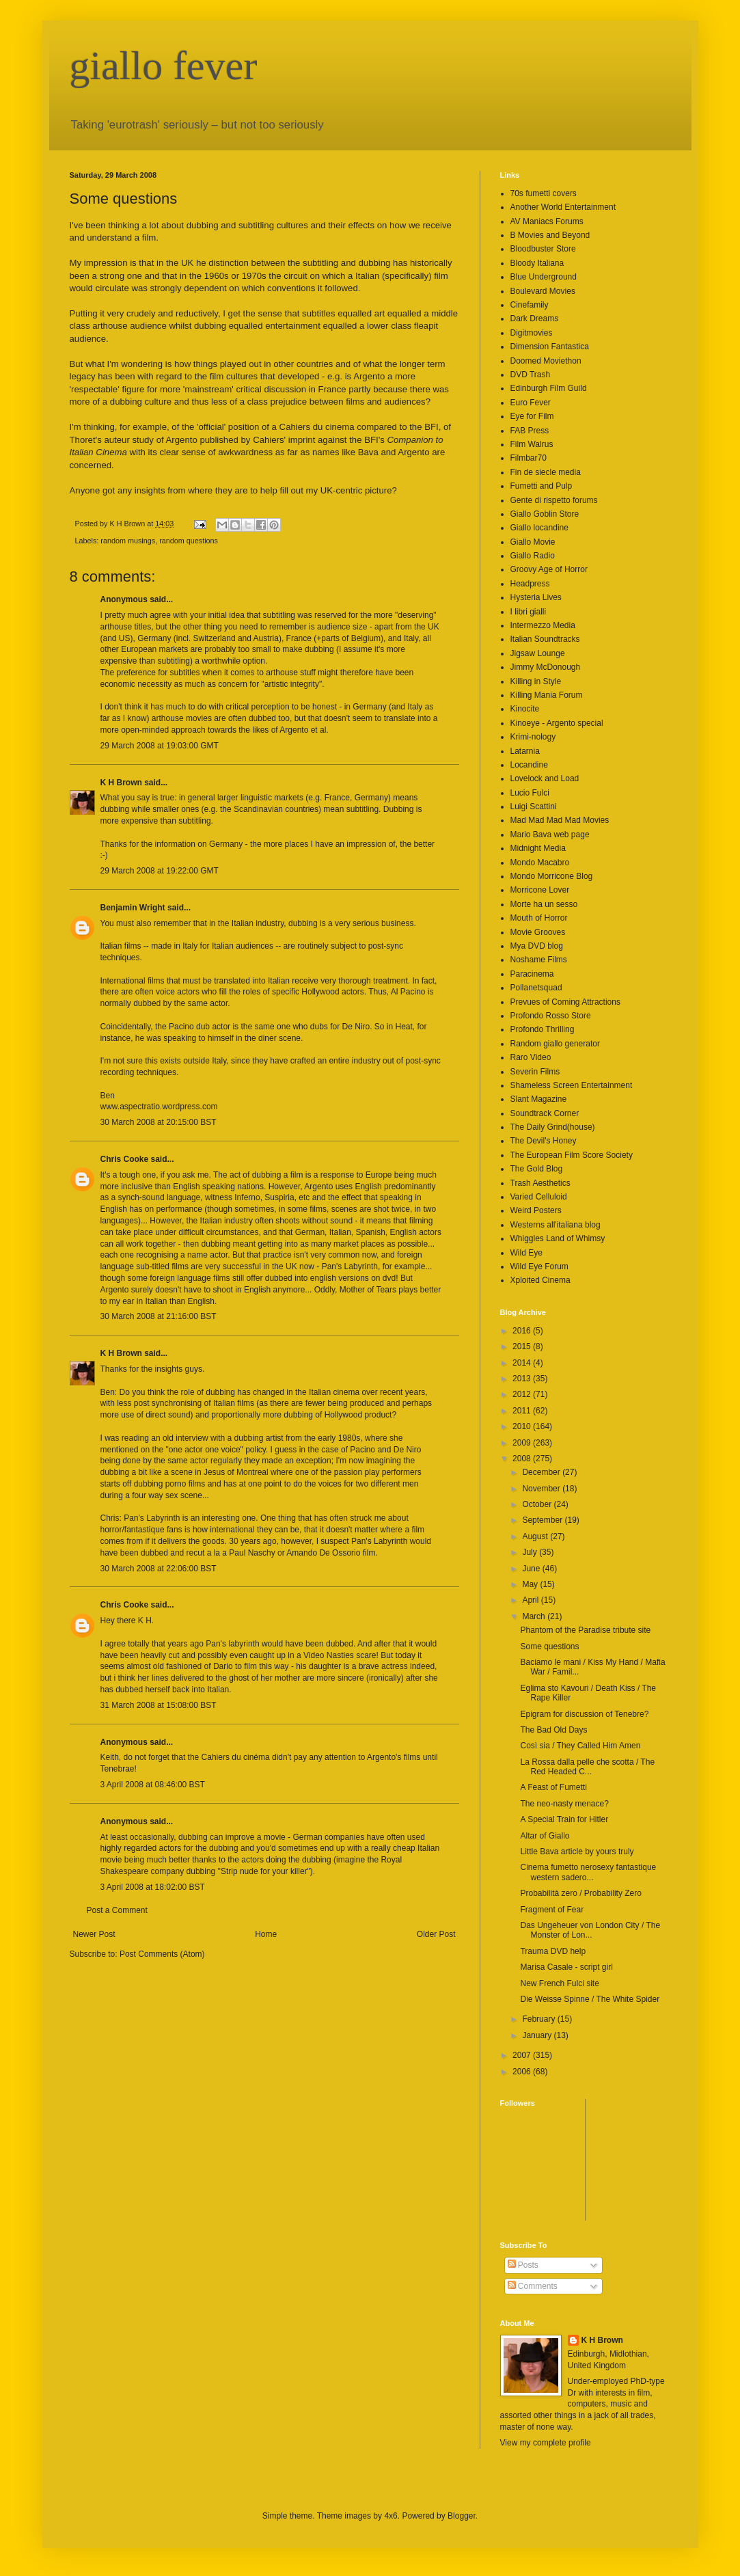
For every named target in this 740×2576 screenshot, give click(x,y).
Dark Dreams (534, 318)
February (539, 2019)
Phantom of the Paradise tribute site (585, 1630)
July (530, 1552)
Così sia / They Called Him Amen (580, 1745)
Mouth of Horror (539, 918)
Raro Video (530, 1057)
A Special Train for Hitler (564, 1819)
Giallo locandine (539, 527)
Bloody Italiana (537, 263)
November (542, 1488)
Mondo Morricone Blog (551, 876)
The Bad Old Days (553, 1730)
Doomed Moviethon (545, 361)
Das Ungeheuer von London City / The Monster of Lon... (590, 1930)
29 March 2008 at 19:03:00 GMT (159, 745)
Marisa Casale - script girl (566, 1967)
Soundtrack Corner (544, 1113)
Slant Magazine (538, 1099)
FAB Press (529, 430)
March (534, 1616)
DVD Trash (530, 374)
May (531, 1584)
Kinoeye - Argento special (556, 723)
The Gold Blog (536, 1169)
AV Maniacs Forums (547, 221)
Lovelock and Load (544, 778)
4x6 (390, 2516)
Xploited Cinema (540, 1280)
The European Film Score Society (571, 1155)
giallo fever (164, 65)
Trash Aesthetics (540, 1183)
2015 (522, 1346)
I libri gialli (528, 611)
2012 (522, 1394)
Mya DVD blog (536, 946)
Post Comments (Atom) (162, 1954)
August (536, 1536)
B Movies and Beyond (550, 235)
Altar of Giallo (544, 1836)
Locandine (529, 765)
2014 (522, 1363)
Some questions (549, 1646)
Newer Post (94, 1934)
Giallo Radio (532, 555)
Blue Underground (543, 277)
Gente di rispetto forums (554, 500)
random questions (188, 541)
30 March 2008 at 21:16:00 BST (158, 1316)
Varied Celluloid (538, 1197)
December (542, 1472)
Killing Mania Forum (546, 695)
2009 (522, 1443)
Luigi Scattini (533, 806)
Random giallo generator (555, 1043)
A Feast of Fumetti (553, 1787)
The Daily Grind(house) (552, 1127)
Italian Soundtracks (545, 639)
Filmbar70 (528, 458)
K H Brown (121, 782)
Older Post (436, 1934)
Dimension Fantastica (549, 346)
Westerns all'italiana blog (555, 1225)
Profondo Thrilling (542, 1029)
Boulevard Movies (542, 291)
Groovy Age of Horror (549, 569)
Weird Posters (536, 1210)
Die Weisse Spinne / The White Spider (589, 1999)
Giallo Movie (533, 542)
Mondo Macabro (540, 862)
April (531, 1600)
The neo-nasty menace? (564, 1803)
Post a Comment (117, 1910)
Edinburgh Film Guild (548, 388)
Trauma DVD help (553, 1951)
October (537, 1504)
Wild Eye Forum (539, 1266)
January (537, 2035)
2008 (522, 1458)
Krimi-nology (533, 737)
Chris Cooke (124, 1159)
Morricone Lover (540, 890)
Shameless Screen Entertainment (571, 1085)
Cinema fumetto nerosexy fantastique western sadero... (588, 1872)
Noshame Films (538, 959)
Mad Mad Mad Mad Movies (559, 820)
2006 (522, 2071)
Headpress (530, 583)
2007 (522, 2055)
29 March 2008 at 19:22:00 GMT (159, 871)
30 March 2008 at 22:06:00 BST (158, 1568)
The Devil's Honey (543, 1140)
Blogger (462, 2516)
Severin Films (535, 1071)
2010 (522, 1426)
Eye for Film (532, 416)
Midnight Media (538, 848)
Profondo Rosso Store (550, 1015)
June (532, 1568)
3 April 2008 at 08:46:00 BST (152, 1784)
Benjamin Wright (132, 907)
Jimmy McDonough (545, 667)
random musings (127, 541)
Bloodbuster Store (543, 249)
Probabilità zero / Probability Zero (580, 1893)
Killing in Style (536, 681)
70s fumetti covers (543, 193)
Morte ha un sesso (544, 904)
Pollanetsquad (536, 987)
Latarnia (525, 751)
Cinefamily (529, 305)
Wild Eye (526, 1253)
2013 (522, 1378)
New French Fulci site (559, 1983)
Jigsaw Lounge (537, 653)
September (543, 1520)
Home (266, 1934)
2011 (522, 1410)
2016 (522, 1331)
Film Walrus (531, 444)
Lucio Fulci (529, 793)
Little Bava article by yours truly (576, 1851)
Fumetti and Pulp (541, 486)
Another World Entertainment (563, 207)
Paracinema (532, 974)
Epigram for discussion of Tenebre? (584, 1714)
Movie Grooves (538, 932)
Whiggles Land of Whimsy (557, 1238)
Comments (533, 2286)
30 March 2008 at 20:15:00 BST (158, 1122)
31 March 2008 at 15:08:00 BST (158, 1705)
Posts (523, 2265)
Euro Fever (530, 402)
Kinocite (525, 709)
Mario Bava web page (550, 834)
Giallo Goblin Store (544, 514)
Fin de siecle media (545, 472)
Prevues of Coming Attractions (565, 1002)
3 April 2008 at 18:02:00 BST (152, 1887)
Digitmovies (531, 333)
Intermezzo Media (542, 625)
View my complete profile (545, 2443)
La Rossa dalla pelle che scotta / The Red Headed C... (587, 1766)
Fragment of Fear (552, 1909)
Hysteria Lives (536, 597)
